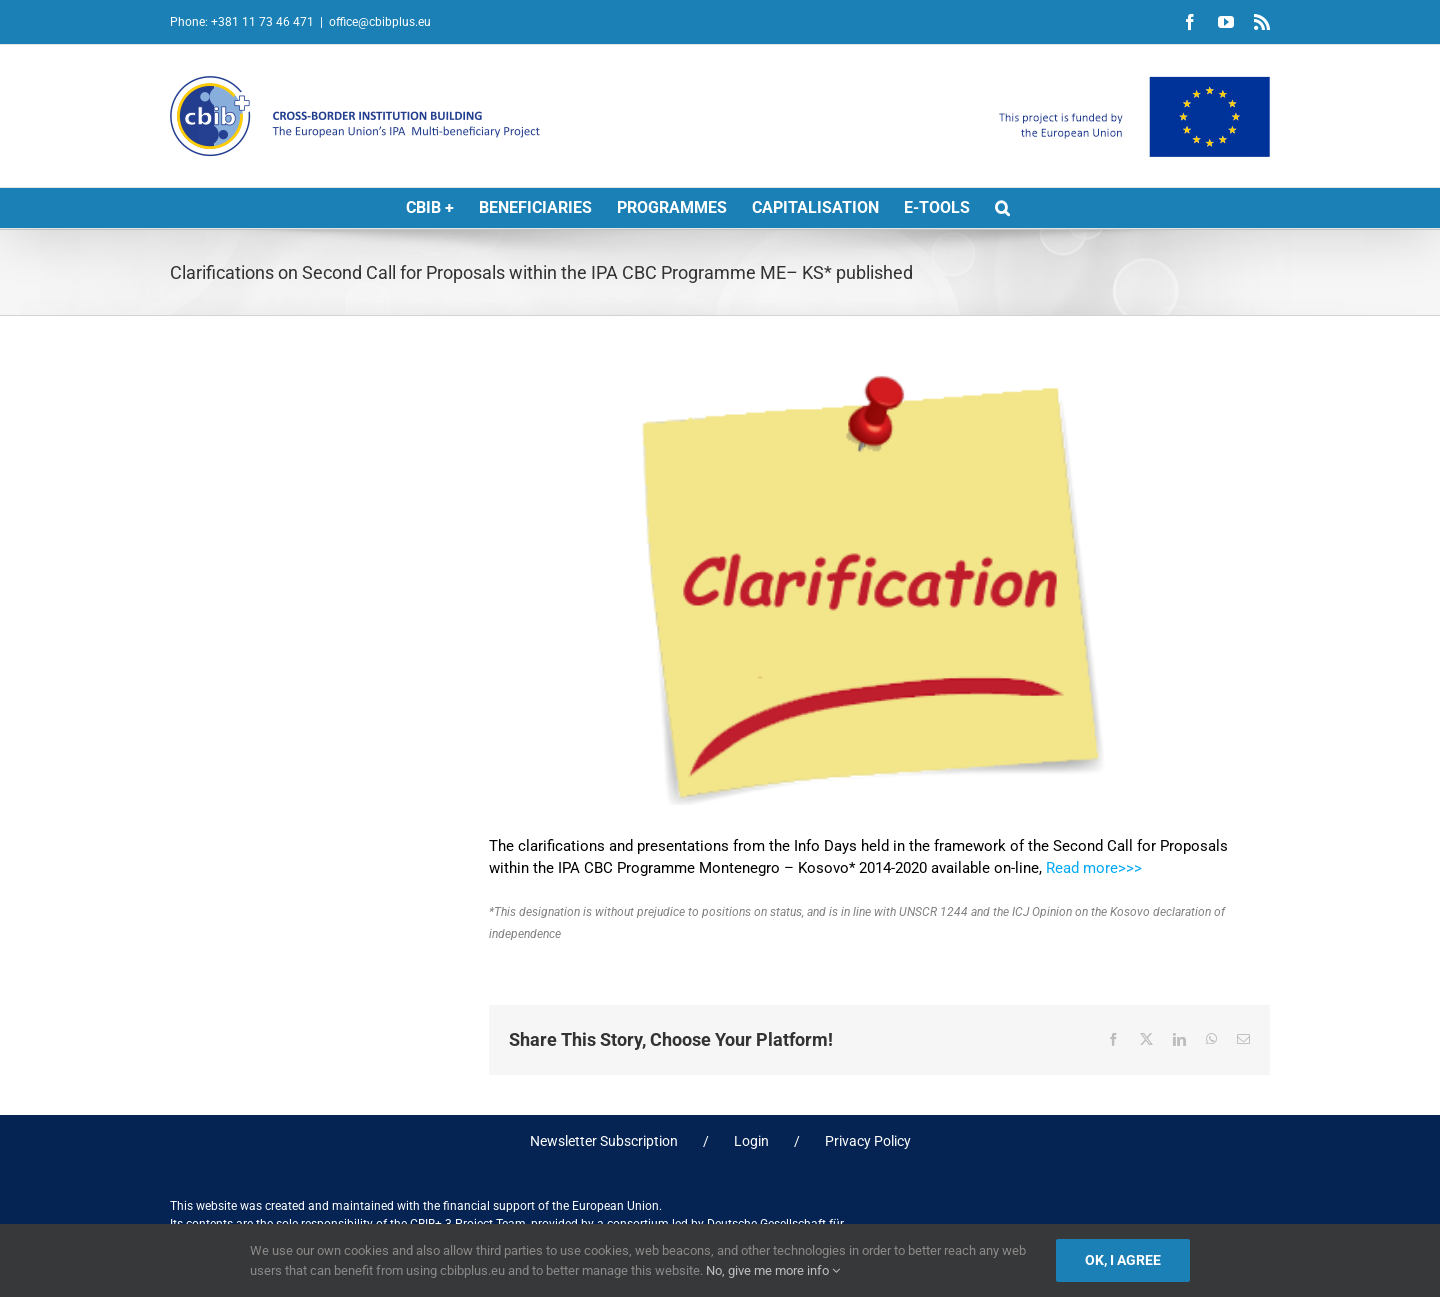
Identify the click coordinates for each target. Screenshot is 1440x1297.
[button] (1002, 208)
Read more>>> (1094, 868)
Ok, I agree (1123, 1260)
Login (751, 1141)
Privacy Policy (868, 1141)
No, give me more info (773, 1270)
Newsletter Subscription (604, 1141)
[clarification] (879, 588)
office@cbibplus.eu (380, 22)
